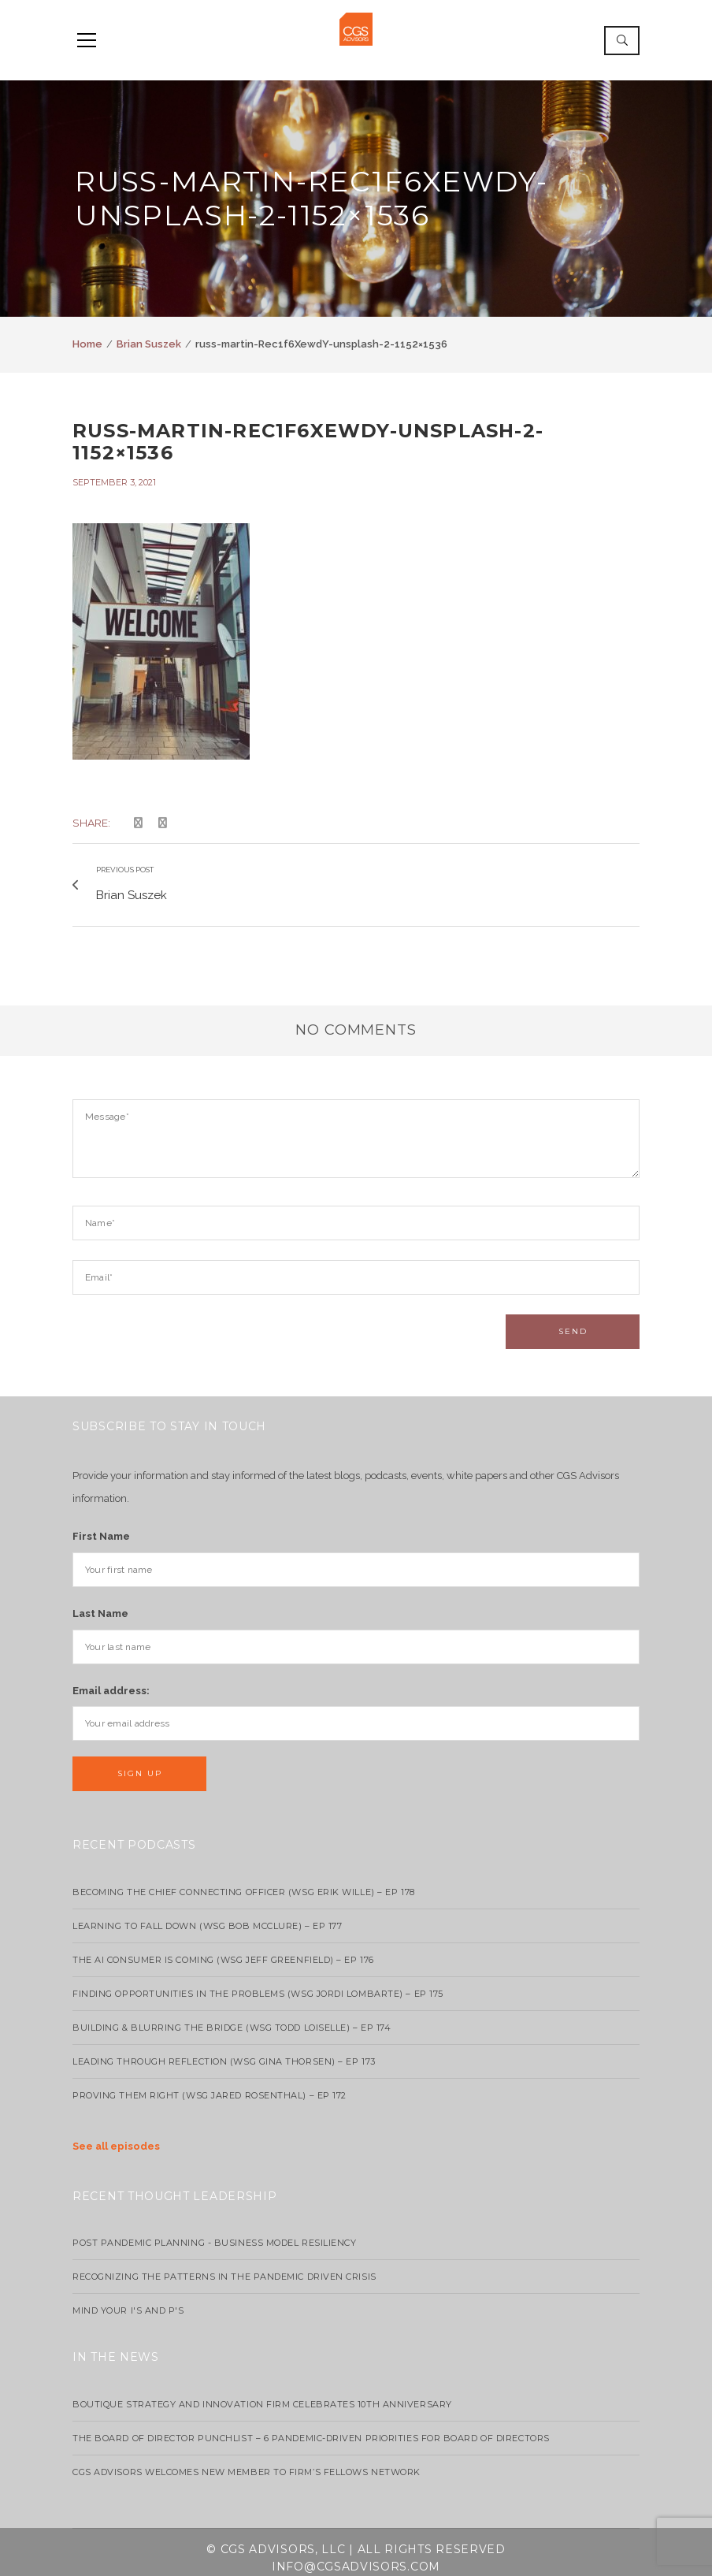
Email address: (111, 1679)
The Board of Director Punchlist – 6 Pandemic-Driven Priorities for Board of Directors (311, 2427)
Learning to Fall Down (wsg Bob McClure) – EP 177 (207, 1914)
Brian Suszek (149, 344)
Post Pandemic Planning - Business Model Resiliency (214, 2231)
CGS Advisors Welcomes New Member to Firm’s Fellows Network (246, 2460)
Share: (91, 822)
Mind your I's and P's (128, 2299)
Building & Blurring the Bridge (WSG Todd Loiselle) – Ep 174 (231, 2015)
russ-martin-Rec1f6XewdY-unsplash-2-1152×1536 (307, 442)
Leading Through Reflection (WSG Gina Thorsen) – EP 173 (224, 2049)
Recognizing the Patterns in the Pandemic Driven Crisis (224, 2265)
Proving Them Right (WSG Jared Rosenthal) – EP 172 (209, 2083)
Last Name (100, 1602)
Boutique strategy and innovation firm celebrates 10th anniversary (262, 2393)
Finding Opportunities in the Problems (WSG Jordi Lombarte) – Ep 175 (257, 1981)
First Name (101, 1525)
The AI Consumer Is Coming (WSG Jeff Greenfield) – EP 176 (223, 1947)
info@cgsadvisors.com (356, 2555)
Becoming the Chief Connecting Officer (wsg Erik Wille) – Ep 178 (243, 1880)
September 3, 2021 (114, 482)
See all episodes (116, 2134)
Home (87, 344)
